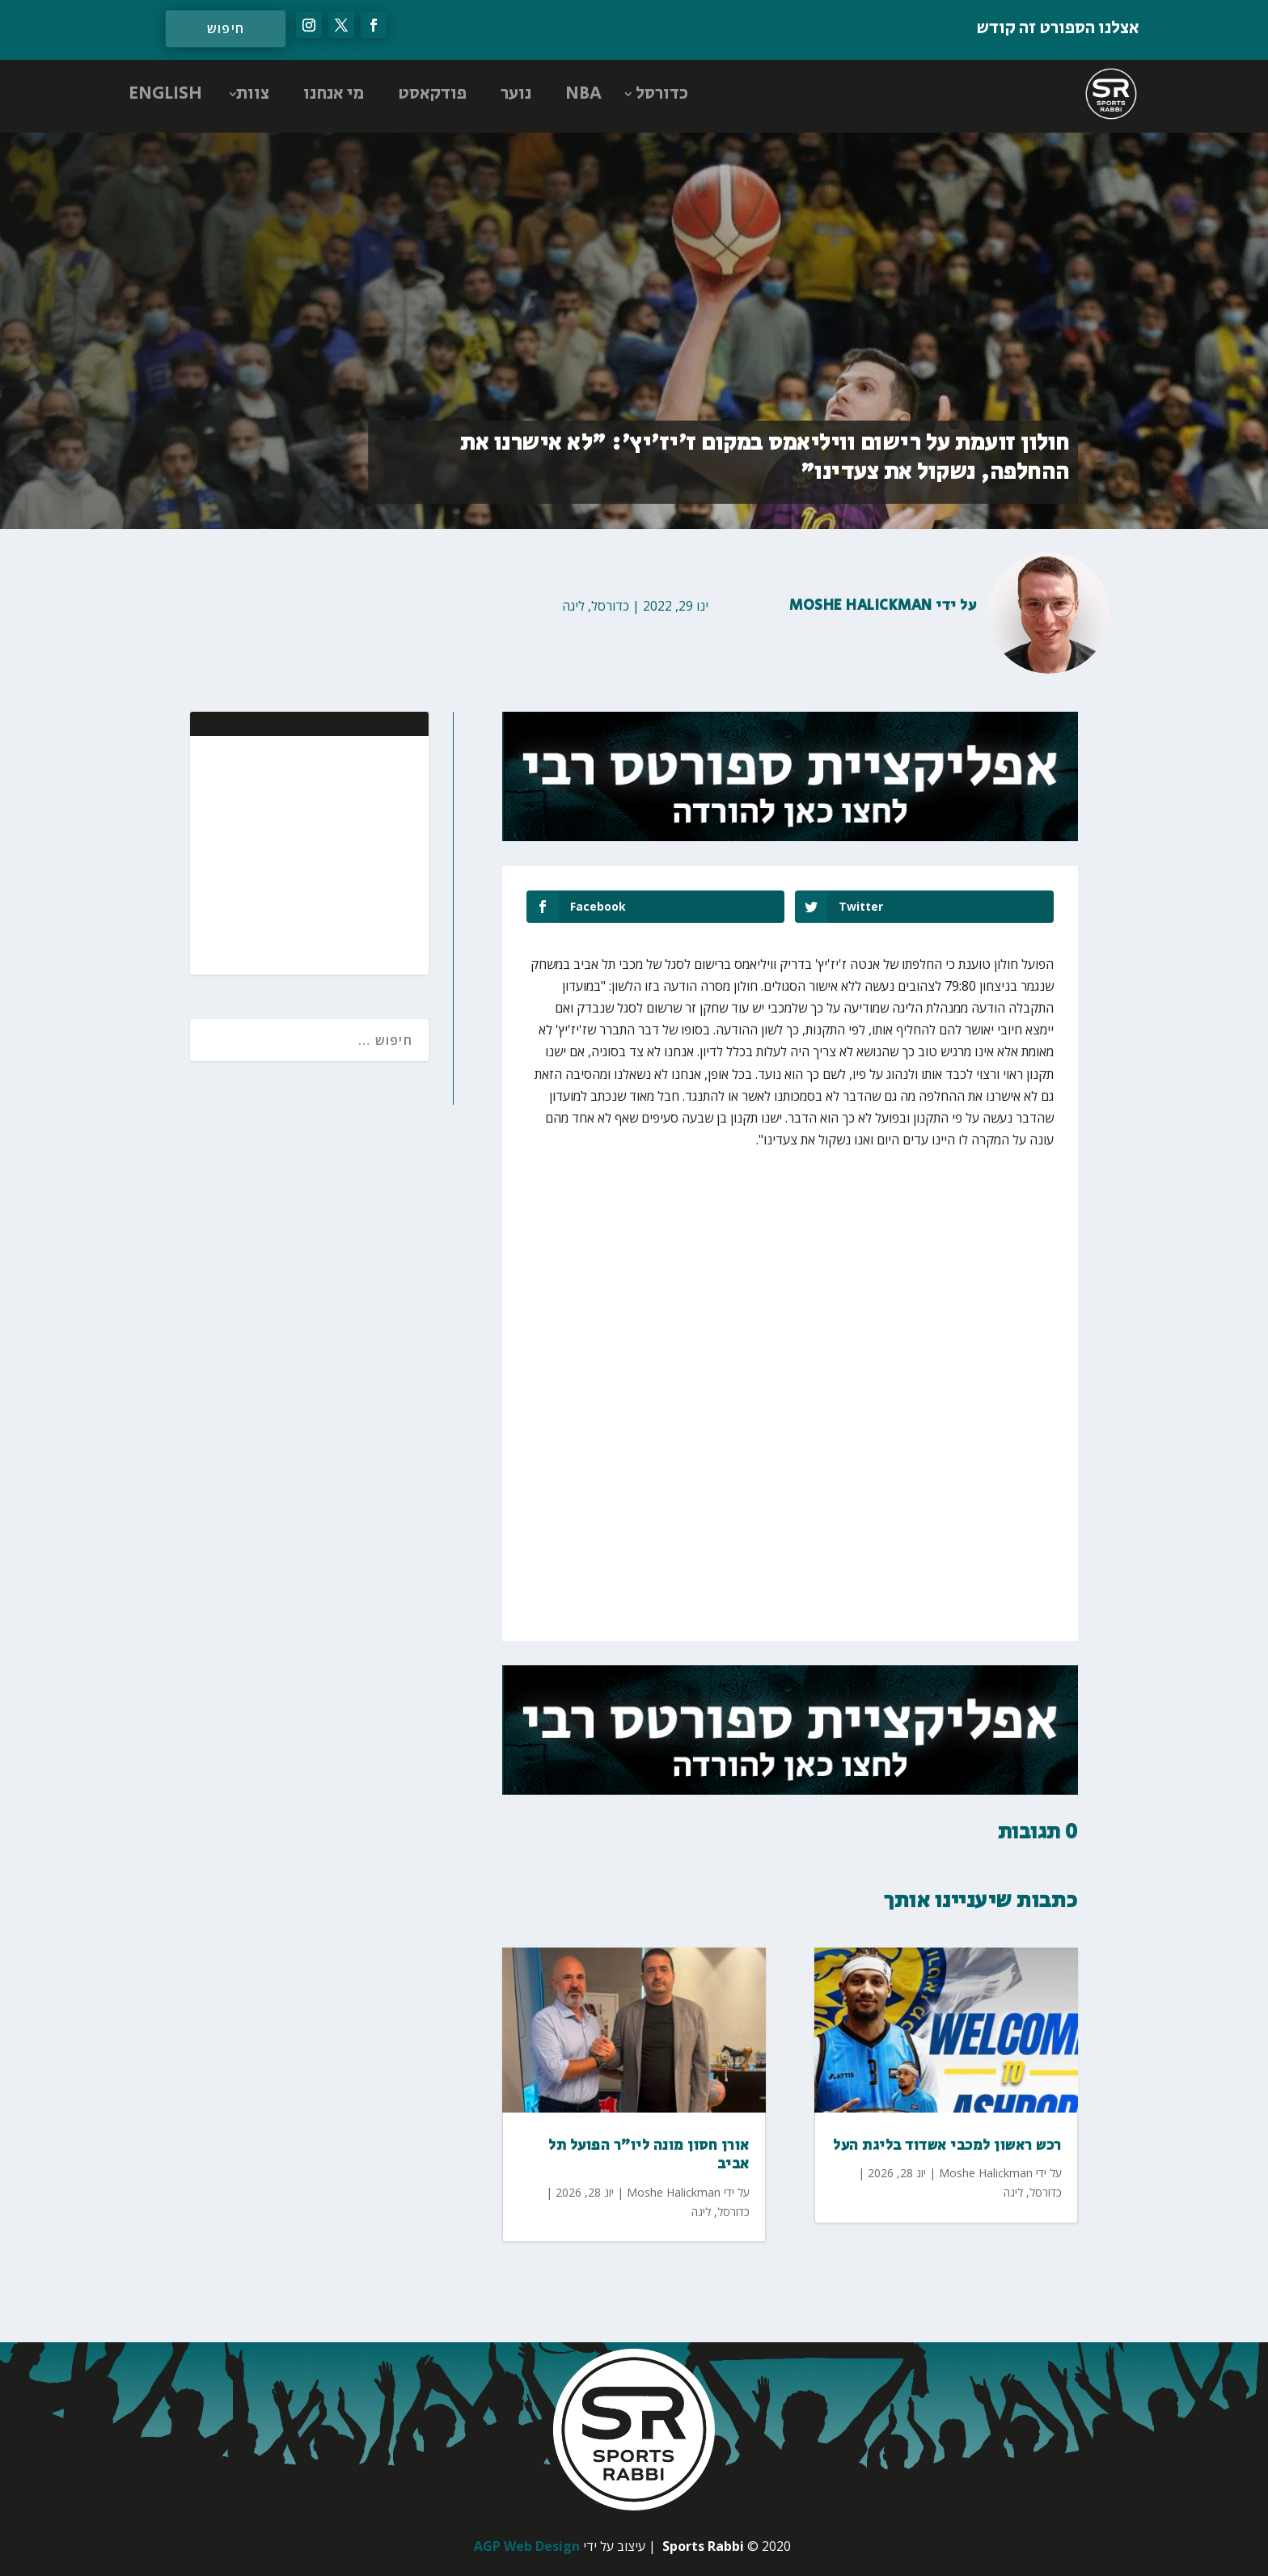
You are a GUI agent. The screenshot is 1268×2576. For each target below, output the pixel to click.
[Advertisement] (311, 853)
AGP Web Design (527, 2546)
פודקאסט (432, 94)
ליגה (573, 606)
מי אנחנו (333, 94)
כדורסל (662, 94)
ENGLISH (165, 94)
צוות (252, 94)
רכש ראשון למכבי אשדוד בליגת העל (947, 2145)
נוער (516, 94)
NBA (583, 94)
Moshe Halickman (860, 605)
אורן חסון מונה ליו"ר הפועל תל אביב (649, 2155)
